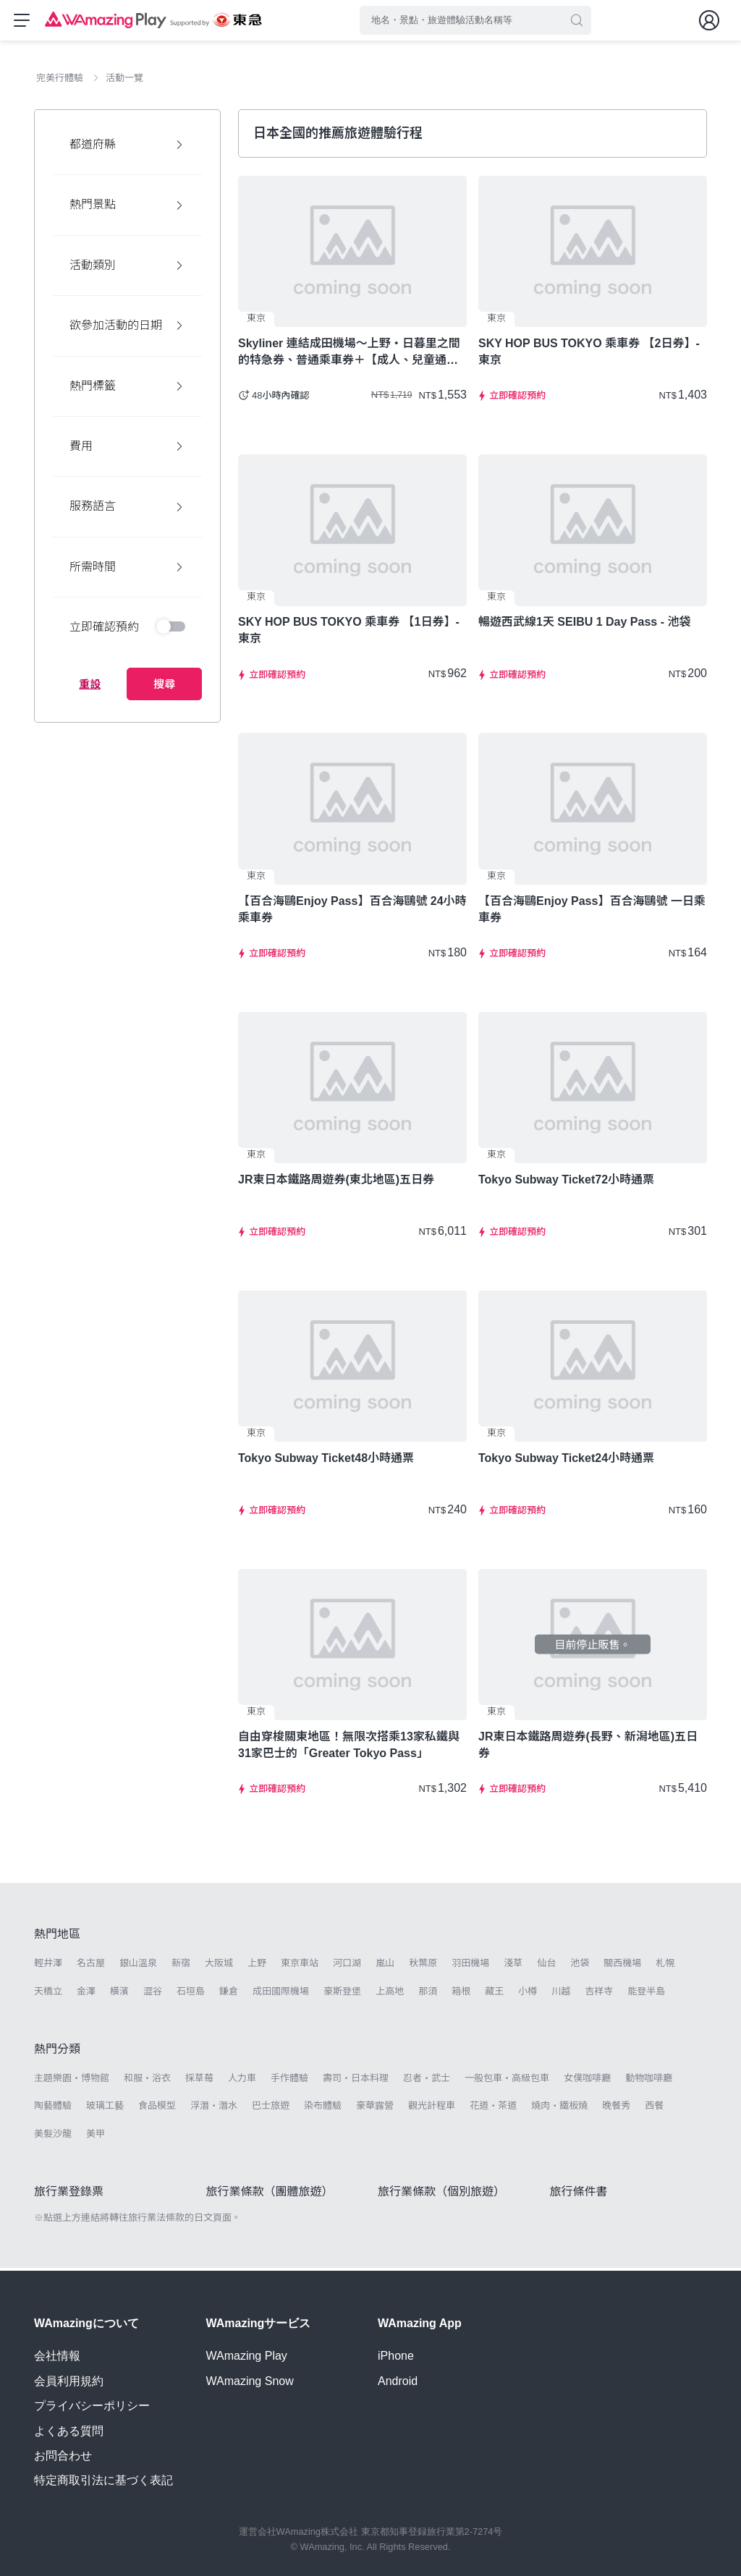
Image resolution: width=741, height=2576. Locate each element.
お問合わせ (63, 2455)
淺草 (513, 1966)
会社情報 (57, 2356)
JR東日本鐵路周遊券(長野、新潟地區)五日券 (588, 1747)
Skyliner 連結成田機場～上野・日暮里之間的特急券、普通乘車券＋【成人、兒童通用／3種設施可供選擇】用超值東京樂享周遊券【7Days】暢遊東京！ (351, 355)
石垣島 (191, 1994)
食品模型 (157, 2108)
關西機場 (622, 1966)
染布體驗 (323, 2108)
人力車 (242, 2080)
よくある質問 (68, 2431)
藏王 (494, 1994)
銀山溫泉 (138, 1966)
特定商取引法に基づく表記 (103, 2481)
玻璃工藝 (105, 2108)
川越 (560, 1994)
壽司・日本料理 (356, 2080)
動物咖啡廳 (648, 2080)
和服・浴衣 (147, 2080)
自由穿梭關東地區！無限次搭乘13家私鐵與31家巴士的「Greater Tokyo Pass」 (349, 1747)
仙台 (546, 1966)
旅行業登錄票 (68, 2194)
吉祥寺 (599, 1994)
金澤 (86, 1994)
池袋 (579, 1966)
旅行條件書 (579, 2194)
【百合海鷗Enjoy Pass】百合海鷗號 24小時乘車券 (352, 912)
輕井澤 (48, 1966)
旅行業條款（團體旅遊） (270, 2194)
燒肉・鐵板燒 (559, 2108)
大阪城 (219, 1966)
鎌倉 (228, 1994)
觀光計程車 (431, 2108)
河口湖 (347, 1966)
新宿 (181, 1966)
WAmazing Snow (250, 2381)
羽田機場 (470, 1966)
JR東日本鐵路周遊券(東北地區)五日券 (336, 1182)
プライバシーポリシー (92, 2406)
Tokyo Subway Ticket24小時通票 (566, 1461)
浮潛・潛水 (213, 2108)
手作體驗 (289, 2080)
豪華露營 (375, 2108)
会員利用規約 (68, 2381)
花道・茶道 (493, 2108)
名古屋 (91, 1966)
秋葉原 (423, 1966)
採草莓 (199, 2080)
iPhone (396, 2356)
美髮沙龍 (53, 2136)
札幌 (665, 1966)
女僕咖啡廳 (587, 2080)
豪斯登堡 (342, 1994)
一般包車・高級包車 (507, 2080)
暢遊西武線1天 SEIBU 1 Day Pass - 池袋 (584, 625)
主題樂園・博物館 (71, 2080)
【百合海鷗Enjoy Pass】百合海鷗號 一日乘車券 (592, 912)
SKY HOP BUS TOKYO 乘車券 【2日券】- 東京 (589, 354)
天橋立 (48, 1994)
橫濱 (119, 1994)
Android (398, 2381)
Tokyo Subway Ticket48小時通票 (326, 1461)
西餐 (654, 2108)
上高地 (390, 1994)
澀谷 (152, 1994)
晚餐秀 (616, 2108)
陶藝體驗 (53, 2108)
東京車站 (299, 1966)
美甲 (95, 2136)
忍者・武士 (426, 2080)
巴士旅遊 (270, 2108)
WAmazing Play (246, 2356)
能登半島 (646, 1994)
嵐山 (385, 1966)
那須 (427, 1994)
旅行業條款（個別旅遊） (441, 2194)
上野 (256, 1966)
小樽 (527, 1994)
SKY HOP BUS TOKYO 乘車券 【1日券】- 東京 (349, 633)
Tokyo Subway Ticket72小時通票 (566, 1182)
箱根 (461, 1994)
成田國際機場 (281, 1994)
